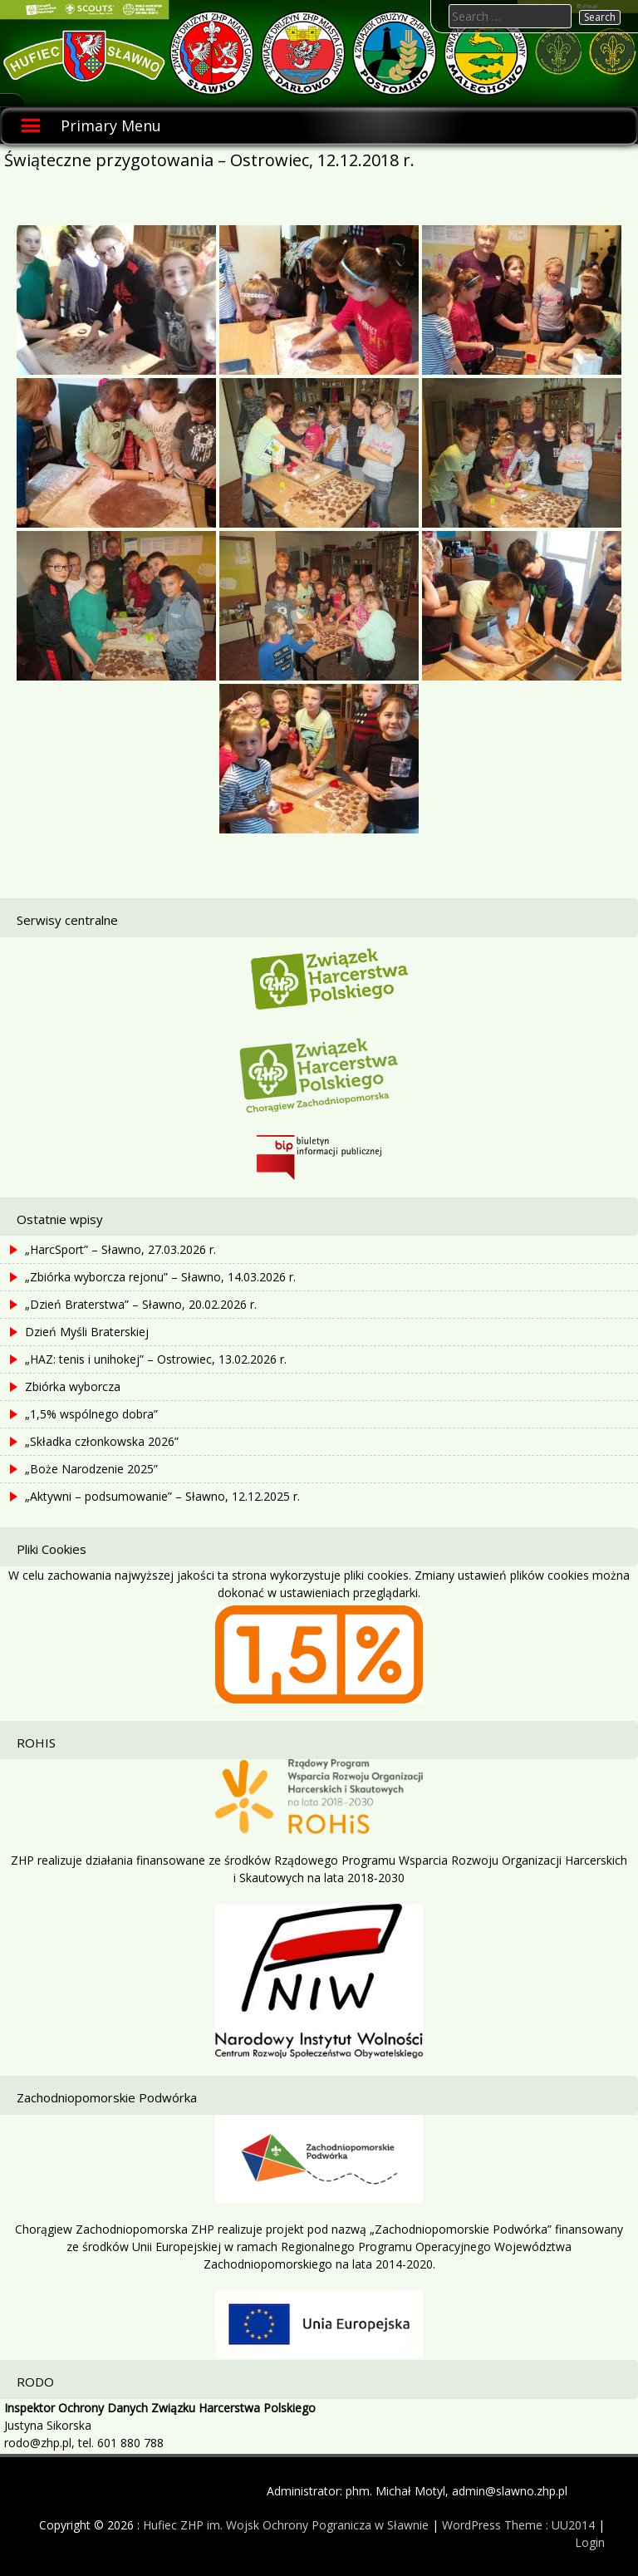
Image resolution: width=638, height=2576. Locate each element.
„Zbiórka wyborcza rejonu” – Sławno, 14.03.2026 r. (160, 1277)
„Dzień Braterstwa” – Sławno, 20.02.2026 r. (141, 1304)
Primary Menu (111, 125)
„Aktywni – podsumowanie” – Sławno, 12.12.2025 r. (162, 1496)
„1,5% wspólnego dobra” (91, 1414)
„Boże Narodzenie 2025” (91, 1469)
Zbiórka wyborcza (72, 1386)
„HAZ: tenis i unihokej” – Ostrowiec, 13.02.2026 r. (156, 1359)
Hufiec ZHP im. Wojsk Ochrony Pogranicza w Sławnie (286, 2525)
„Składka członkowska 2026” (102, 1441)
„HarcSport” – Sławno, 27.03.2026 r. (120, 1249)
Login (590, 2542)
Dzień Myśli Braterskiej (87, 1332)
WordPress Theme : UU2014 (518, 2525)
